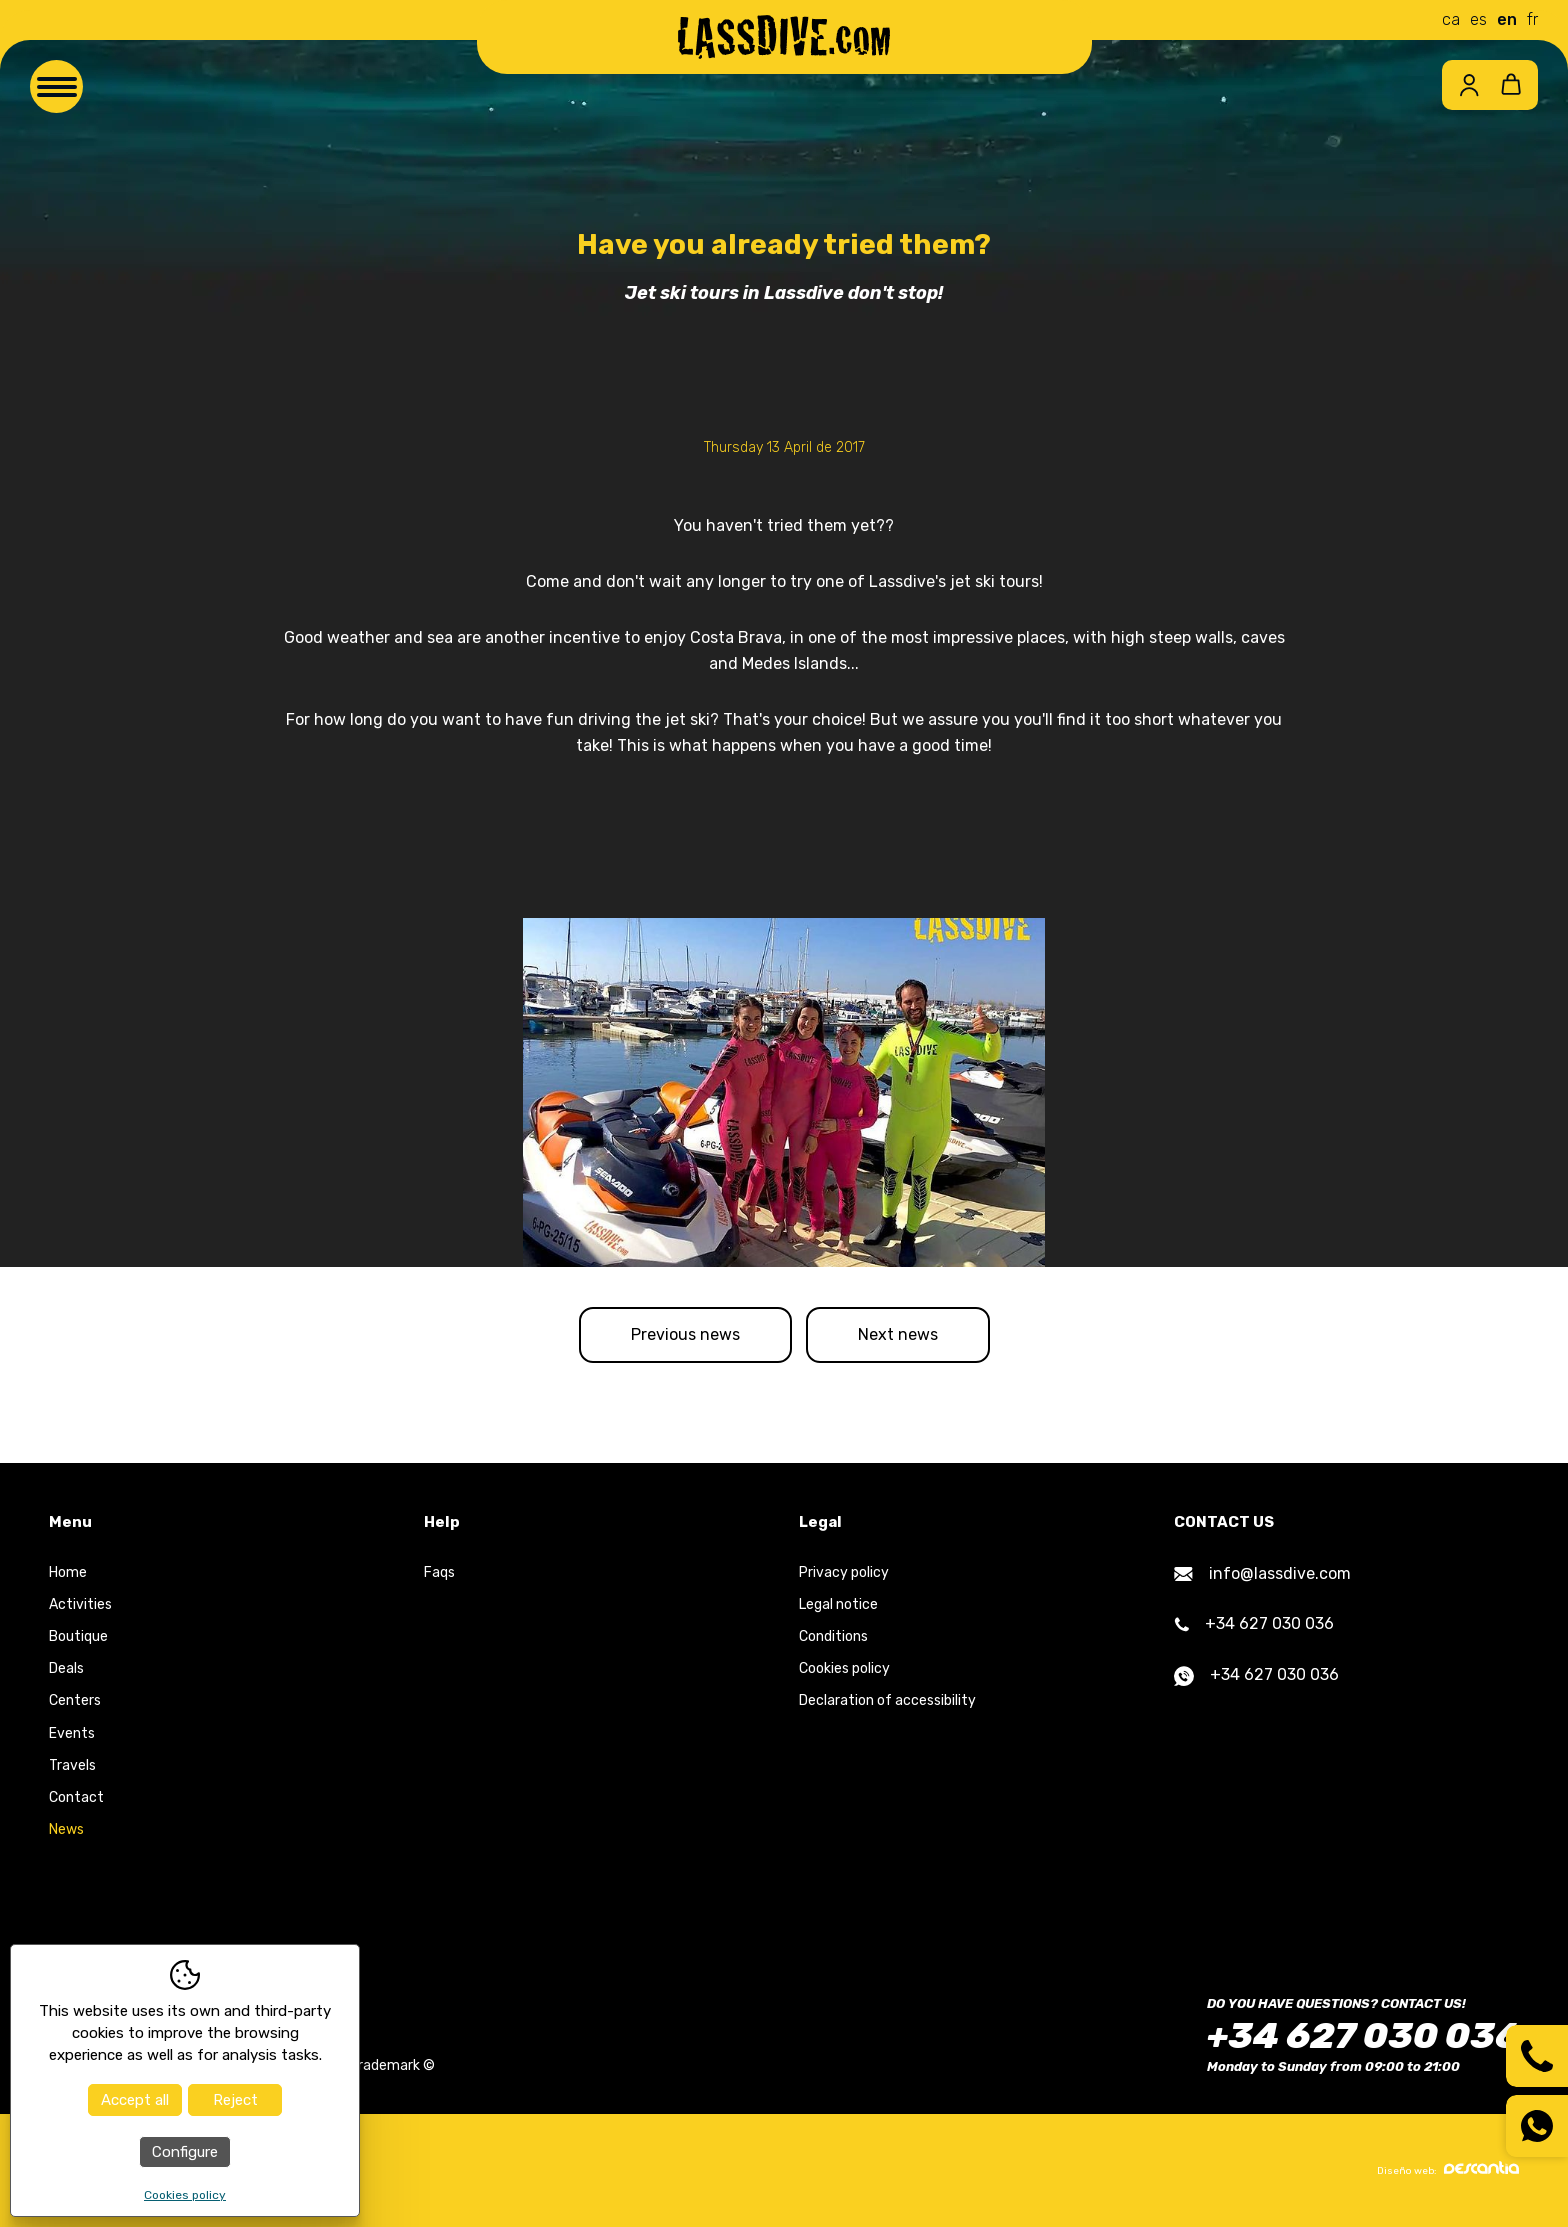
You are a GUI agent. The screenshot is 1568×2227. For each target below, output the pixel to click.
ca (1451, 19)
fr (1532, 19)
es (1478, 19)
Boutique (78, 1636)
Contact (76, 1797)
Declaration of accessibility (887, 1700)
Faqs (439, 1572)
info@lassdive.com (1262, 1573)
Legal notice (838, 1604)
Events (72, 1733)
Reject (235, 2100)
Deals (66, 1668)
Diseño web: (1448, 2169)
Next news (898, 1334)
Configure (185, 2152)
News (66, 1829)
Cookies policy (844, 1668)
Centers (75, 1700)
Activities (80, 1604)
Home (68, 1572)
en (1507, 19)
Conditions (833, 1636)
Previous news (685, 1334)
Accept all (135, 2100)
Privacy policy (844, 1572)
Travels (72, 1765)
